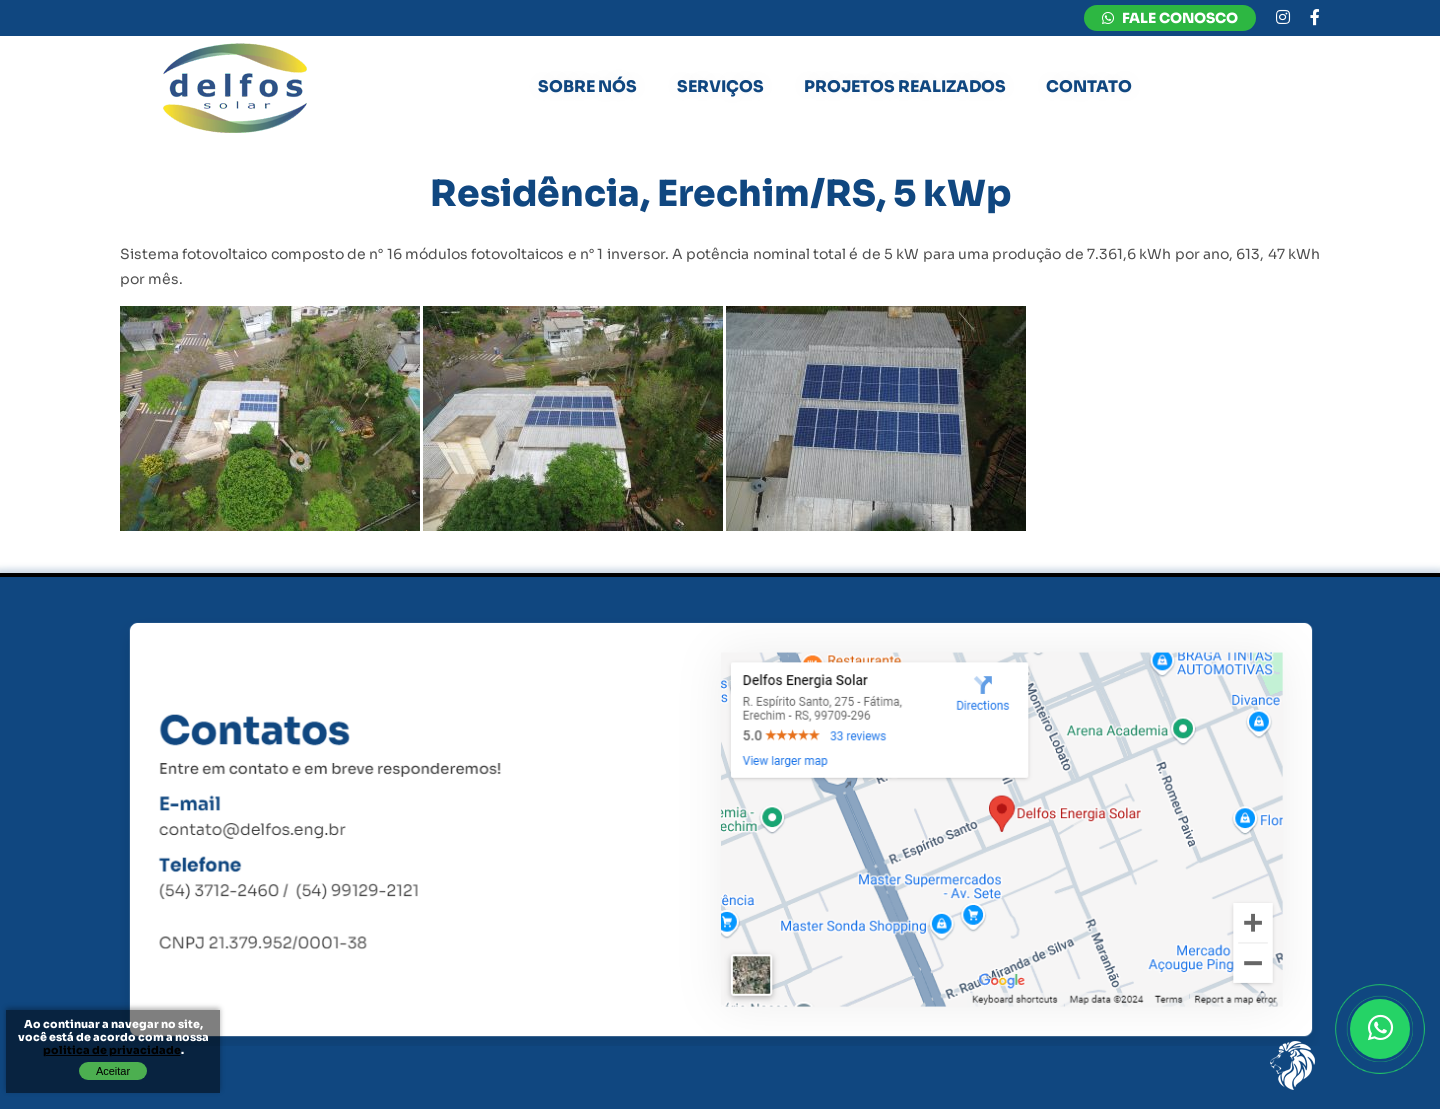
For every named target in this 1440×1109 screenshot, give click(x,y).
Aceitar (113, 1071)
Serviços (720, 86)
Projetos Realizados (905, 86)
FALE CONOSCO (1170, 18)
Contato (1089, 86)
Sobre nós (587, 86)
